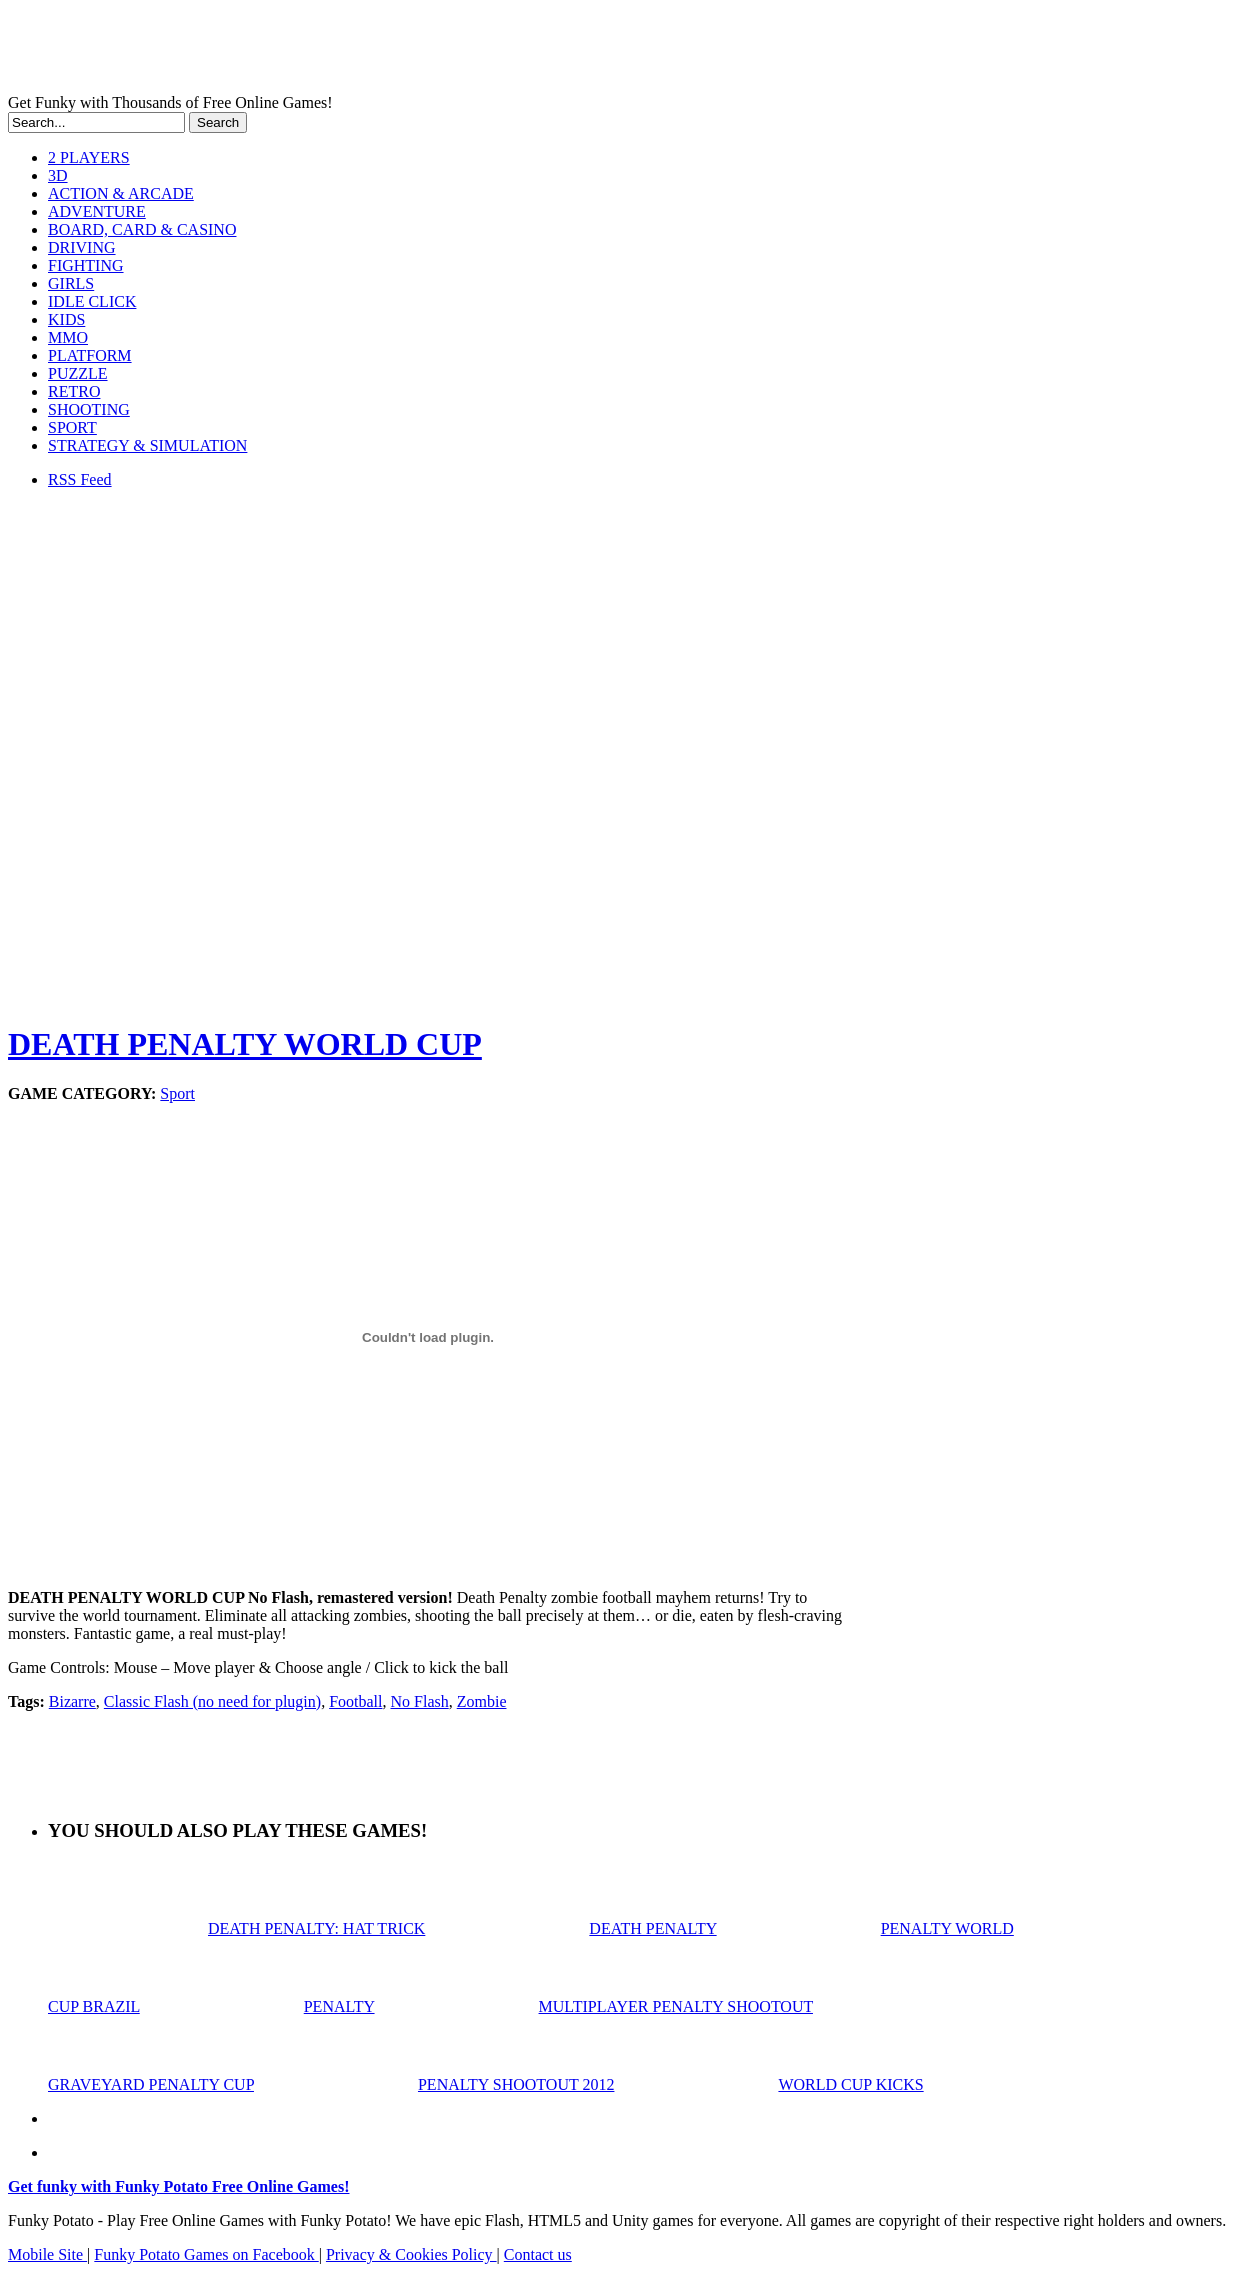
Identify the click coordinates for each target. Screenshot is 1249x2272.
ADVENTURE (97, 211)
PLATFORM (90, 355)
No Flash (419, 1701)
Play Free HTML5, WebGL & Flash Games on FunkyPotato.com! (348, 51)
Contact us (538, 2254)
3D (58, 175)
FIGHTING (86, 265)
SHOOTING (89, 409)
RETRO (74, 391)
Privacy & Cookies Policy (411, 2254)
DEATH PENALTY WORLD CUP (245, 1044)
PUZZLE (78, 373)
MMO (68, 337)
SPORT (72, 427)
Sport (177, 1093)
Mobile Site (47, 2254)
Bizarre (72, 1701)
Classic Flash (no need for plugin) (212, 1701)
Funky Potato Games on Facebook (206, 2254)
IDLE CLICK (92, 301)
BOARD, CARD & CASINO (142, 229)
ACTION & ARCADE (121, 193)
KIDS (66, 319)
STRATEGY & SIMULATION (147, 445)
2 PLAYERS (89, 157)
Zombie (482, 1701)
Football (355, 1701)
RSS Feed (80, 479)
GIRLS (71, 283)
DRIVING (82, 247)
